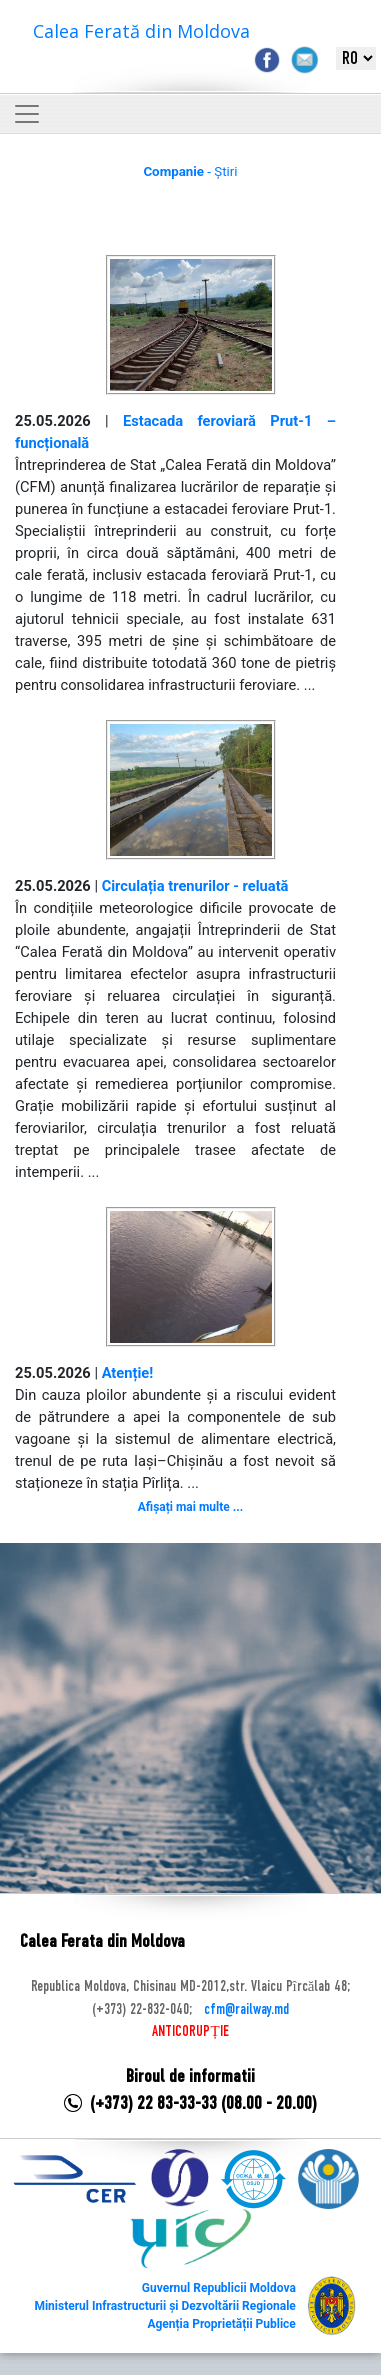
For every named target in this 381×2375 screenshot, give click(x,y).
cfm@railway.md (246, 2010)
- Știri (190, 171)
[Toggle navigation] (27, 114)
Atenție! (128, 1373)
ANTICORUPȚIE (190, 2032)
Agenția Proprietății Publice (221, 2324)
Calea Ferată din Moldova (141, 31)
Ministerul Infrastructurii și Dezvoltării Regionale (164, 2306)
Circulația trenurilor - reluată (195, 886)
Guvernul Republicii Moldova (219, 2288)
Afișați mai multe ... (190, 1507)
